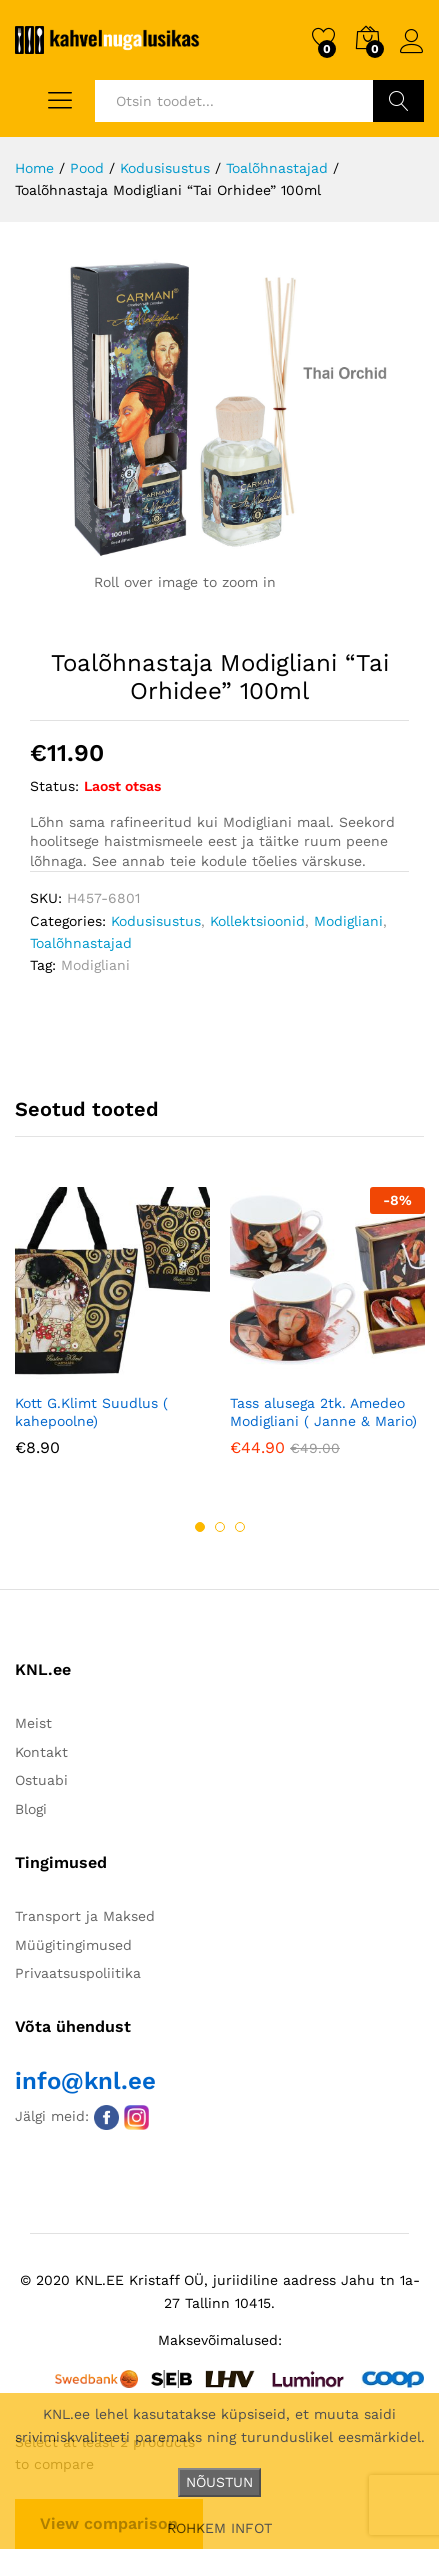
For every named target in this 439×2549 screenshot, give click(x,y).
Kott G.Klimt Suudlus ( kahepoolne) (91, 1412)
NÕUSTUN (219, 2482)
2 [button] (220, 1527)
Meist (33, 1723)
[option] (112, 1336)
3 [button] (240, 1527)
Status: (54, 786)
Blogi (31, 1809)
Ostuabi (41, 1780)
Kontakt (41, 1752)
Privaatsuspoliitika (78, 1973)
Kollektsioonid (257, 921)
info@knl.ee (85, 2081)
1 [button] (200, 1527)
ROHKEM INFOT (219, 2528)
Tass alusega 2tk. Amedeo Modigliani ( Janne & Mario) (323, 1412)
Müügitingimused (73, 1945)
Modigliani (348, 921)
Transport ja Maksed (85, 1916)
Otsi (398, 101)
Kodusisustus (156, 921)
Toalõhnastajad (81, 943)
